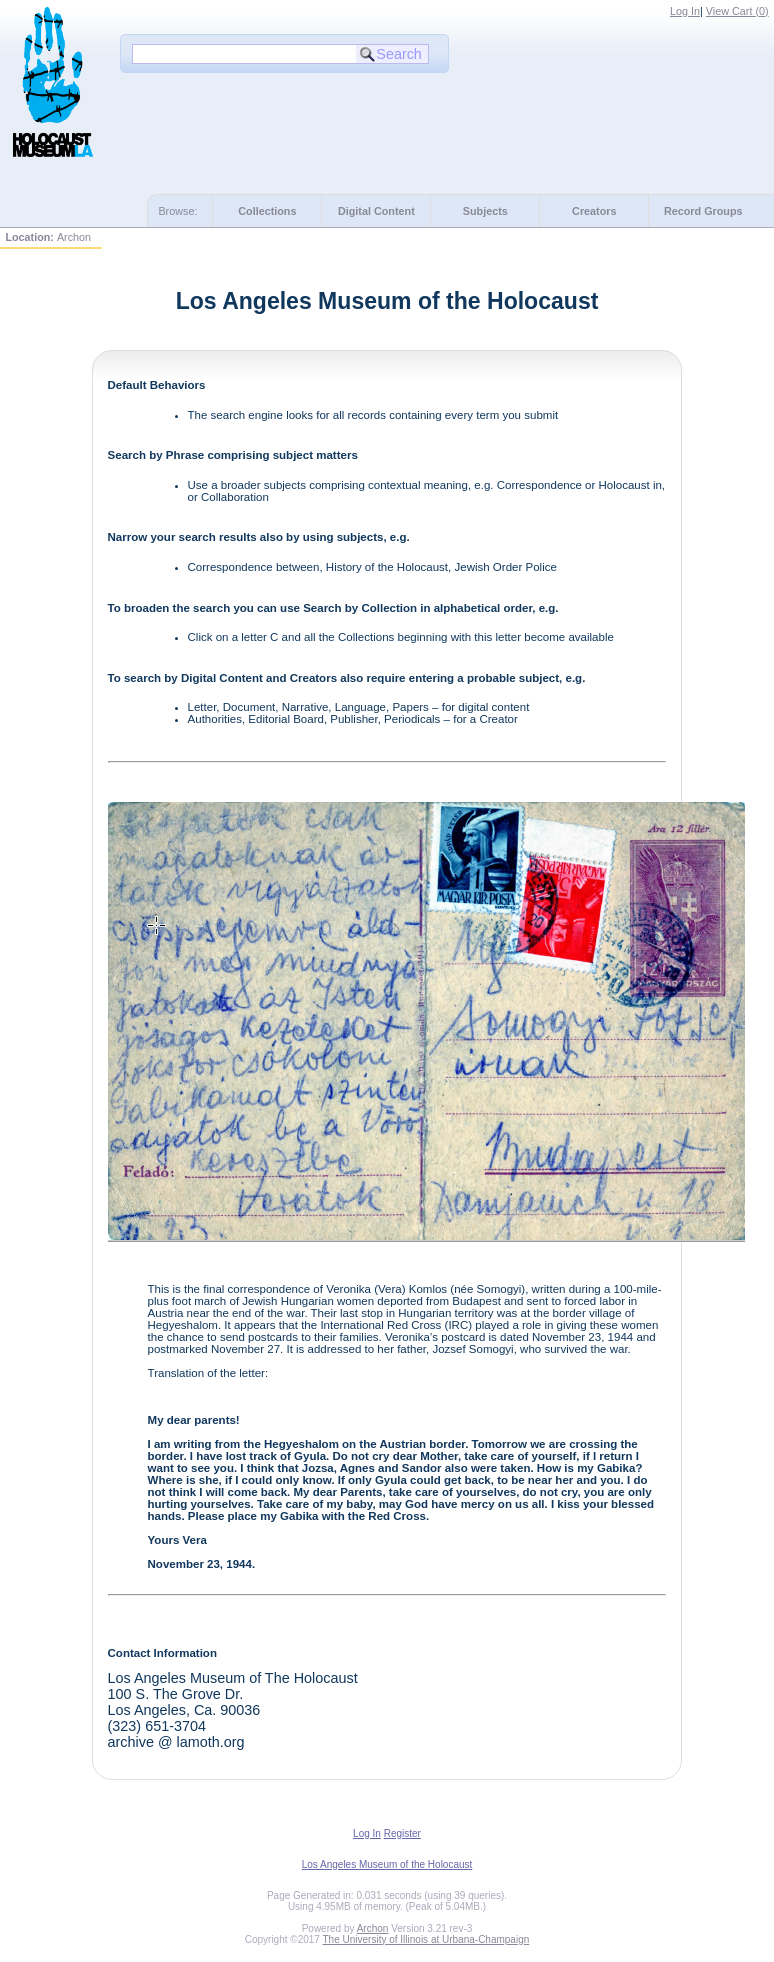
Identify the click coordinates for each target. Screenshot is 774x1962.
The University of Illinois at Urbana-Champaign (426, 1939)
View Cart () (737, 11)
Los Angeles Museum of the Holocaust (387, 1864)
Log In (685, 11)
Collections (267, 211)
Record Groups (703, 211)
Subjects (485, 211)
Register (402, 1833)
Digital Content (376, 211)
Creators (594, 211)
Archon (373, 1928)
